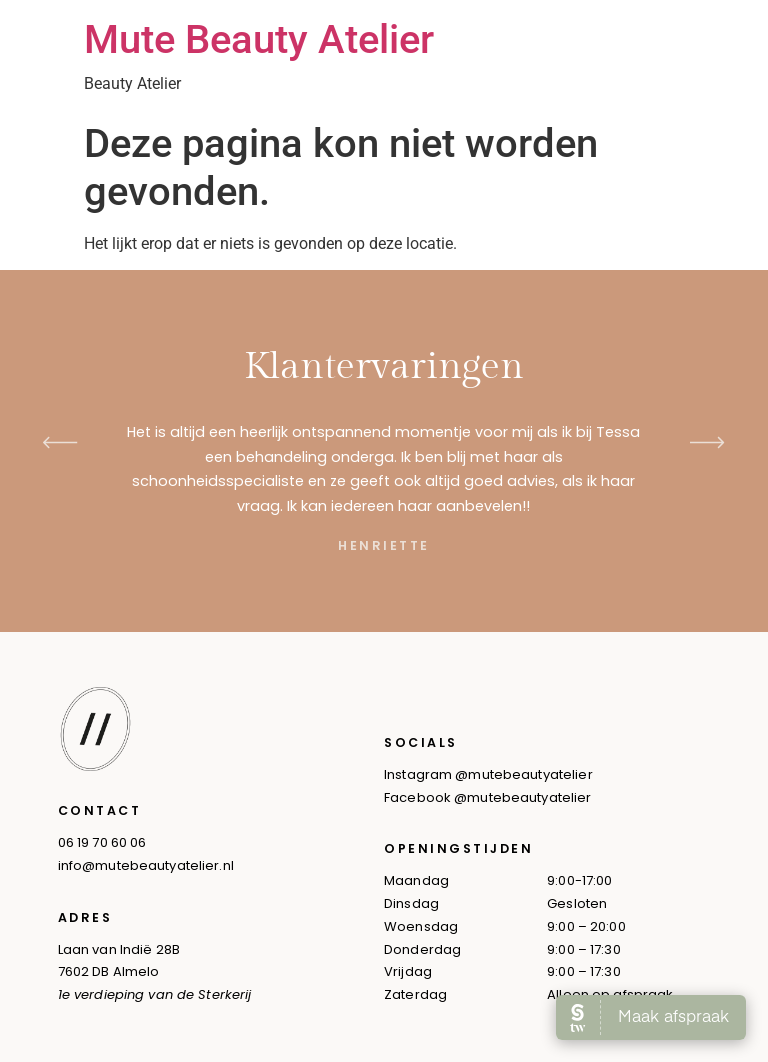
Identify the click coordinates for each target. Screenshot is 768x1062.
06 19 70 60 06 (102, 842)
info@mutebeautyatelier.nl (146, 865)
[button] (60, 442)
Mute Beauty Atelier (259, 39)
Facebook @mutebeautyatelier (488, 797)
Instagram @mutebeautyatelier (488, 774)
